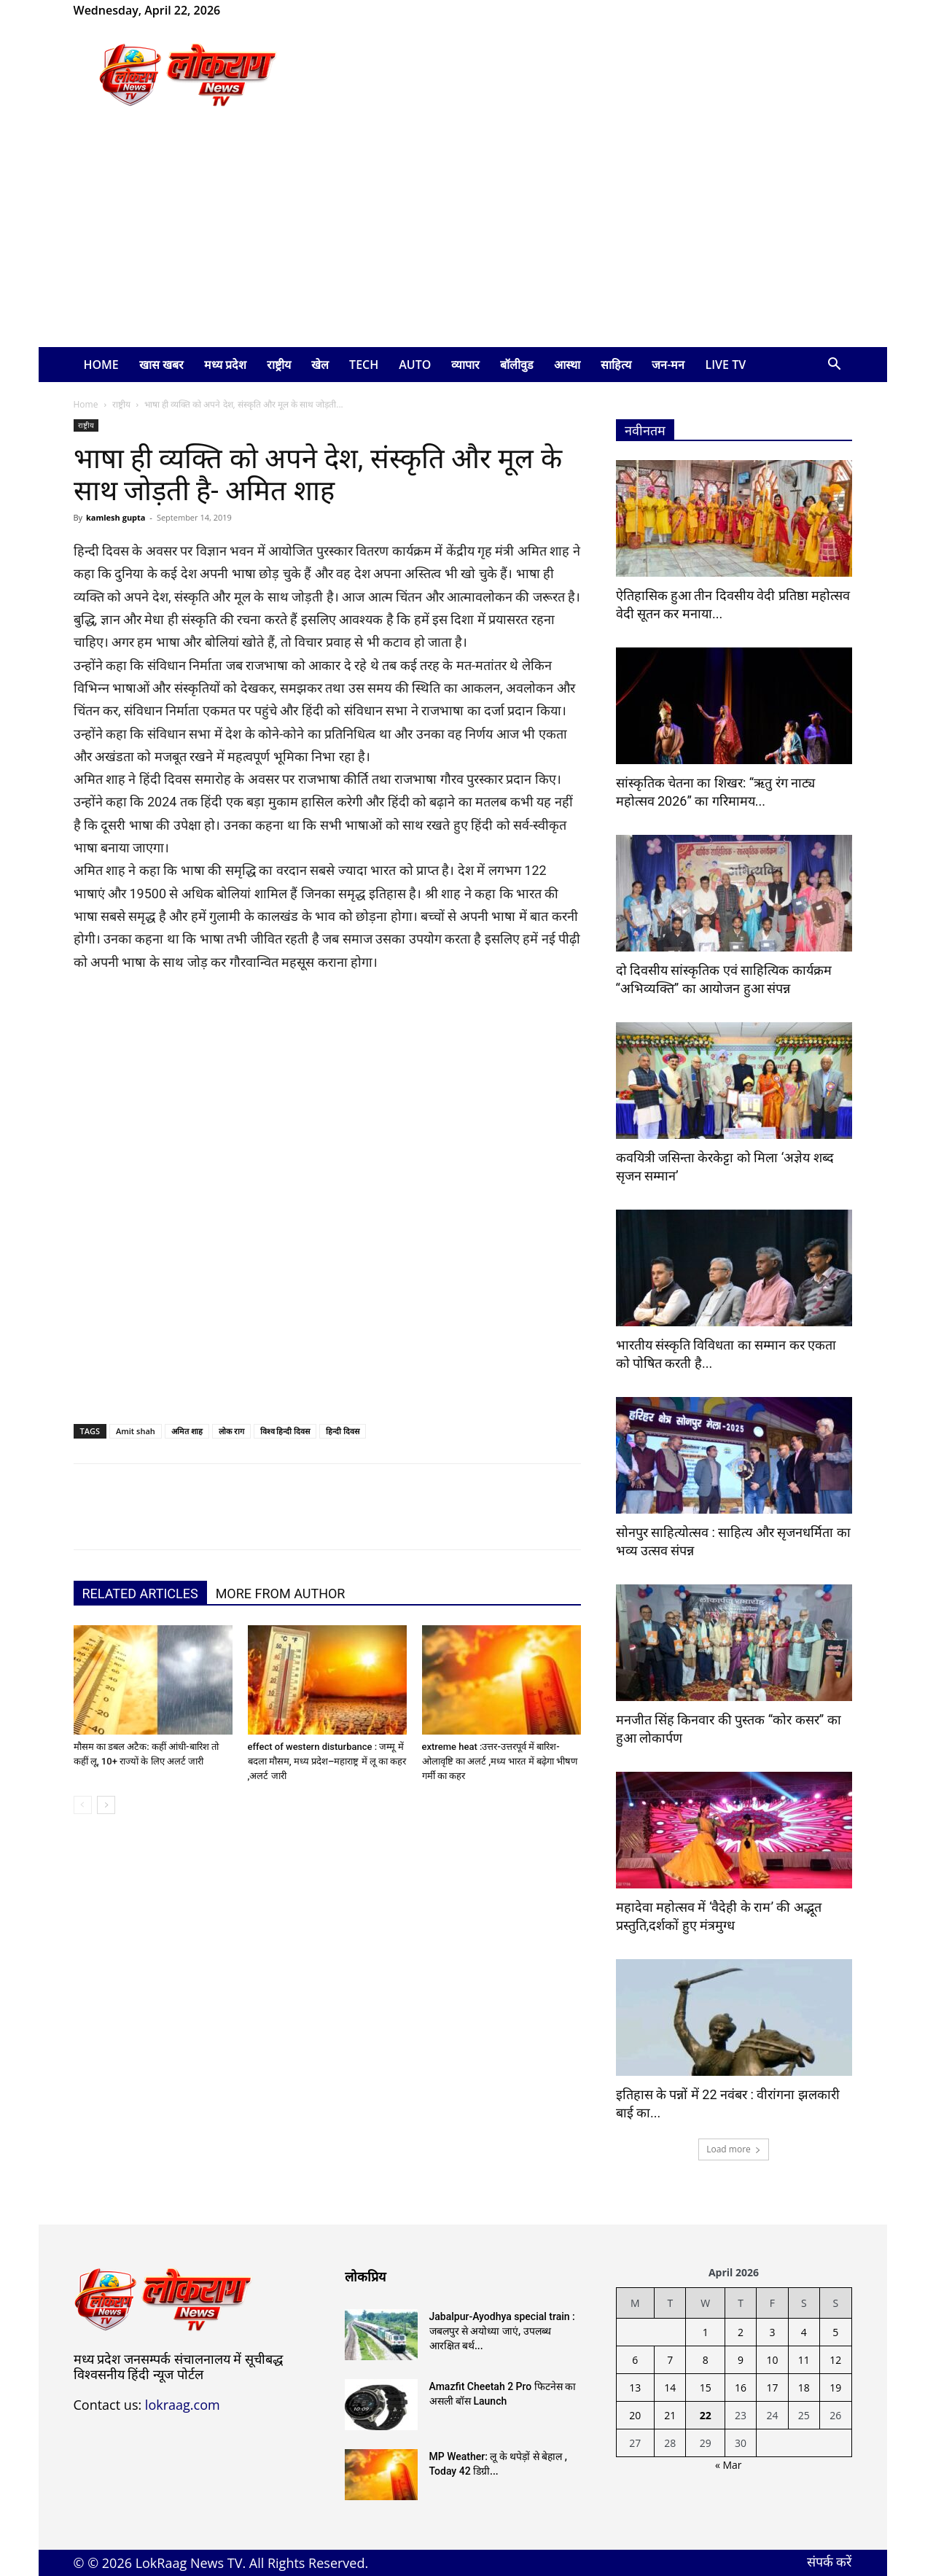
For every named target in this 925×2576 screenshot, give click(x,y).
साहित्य (616, 365)
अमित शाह (187, 1430)
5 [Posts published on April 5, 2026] (835, 2332)
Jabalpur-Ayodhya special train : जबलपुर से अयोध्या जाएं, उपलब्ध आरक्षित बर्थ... (502, 2331)
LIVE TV (726, 365)
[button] (834, 366)
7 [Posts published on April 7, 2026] (670, 2360)
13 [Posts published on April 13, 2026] (635, 2387)
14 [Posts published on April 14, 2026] (670, 2387)
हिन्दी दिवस (342, 1430)
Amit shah (135, 1430)
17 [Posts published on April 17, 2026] (772, 2387)
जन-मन (668, 365)
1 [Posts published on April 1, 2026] (706, 2332)
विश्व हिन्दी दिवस (285, 1430)
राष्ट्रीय (279, 365)
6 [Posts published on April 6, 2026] (635, 2360)
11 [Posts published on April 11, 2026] (804, 2360)
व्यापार (465, 365)
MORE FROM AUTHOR (281, 1593)
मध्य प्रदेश (225, 365)
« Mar (728, 2465)
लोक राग (231, 1430)
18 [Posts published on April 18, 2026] (804, 2387)
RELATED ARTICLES (140, 1593)
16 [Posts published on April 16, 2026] (740, 2387)
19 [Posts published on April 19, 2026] (835, 2387)
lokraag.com (182, 2404)
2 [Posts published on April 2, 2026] (740, 2332)
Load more (733, 2149)
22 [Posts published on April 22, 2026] (705, 2415)
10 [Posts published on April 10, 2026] (772, 2360)
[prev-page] (83, 1805)
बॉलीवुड (517, 365)
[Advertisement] (463, 238)
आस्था (567, 365)
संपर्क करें (829, 2561)
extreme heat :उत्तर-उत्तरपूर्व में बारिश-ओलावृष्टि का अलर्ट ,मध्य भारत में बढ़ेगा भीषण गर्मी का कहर (500, 1761)
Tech (363, 365)
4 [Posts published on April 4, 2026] (804, 2332)
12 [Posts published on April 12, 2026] (835, 2360)
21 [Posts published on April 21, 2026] (670, 2415)
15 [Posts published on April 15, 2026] (705, 2387)
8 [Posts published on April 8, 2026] (706, 2360)
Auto (415, 365)
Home (101, 365)
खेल (320, 365)
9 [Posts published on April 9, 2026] (740, 2360)
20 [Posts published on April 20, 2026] (635, 2415)
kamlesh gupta (116, 517)
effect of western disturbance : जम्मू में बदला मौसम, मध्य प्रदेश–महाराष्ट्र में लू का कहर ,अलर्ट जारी (327, 1761)
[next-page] (106, 1805)
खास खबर (161, 365)
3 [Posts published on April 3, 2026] (772, 2332)
